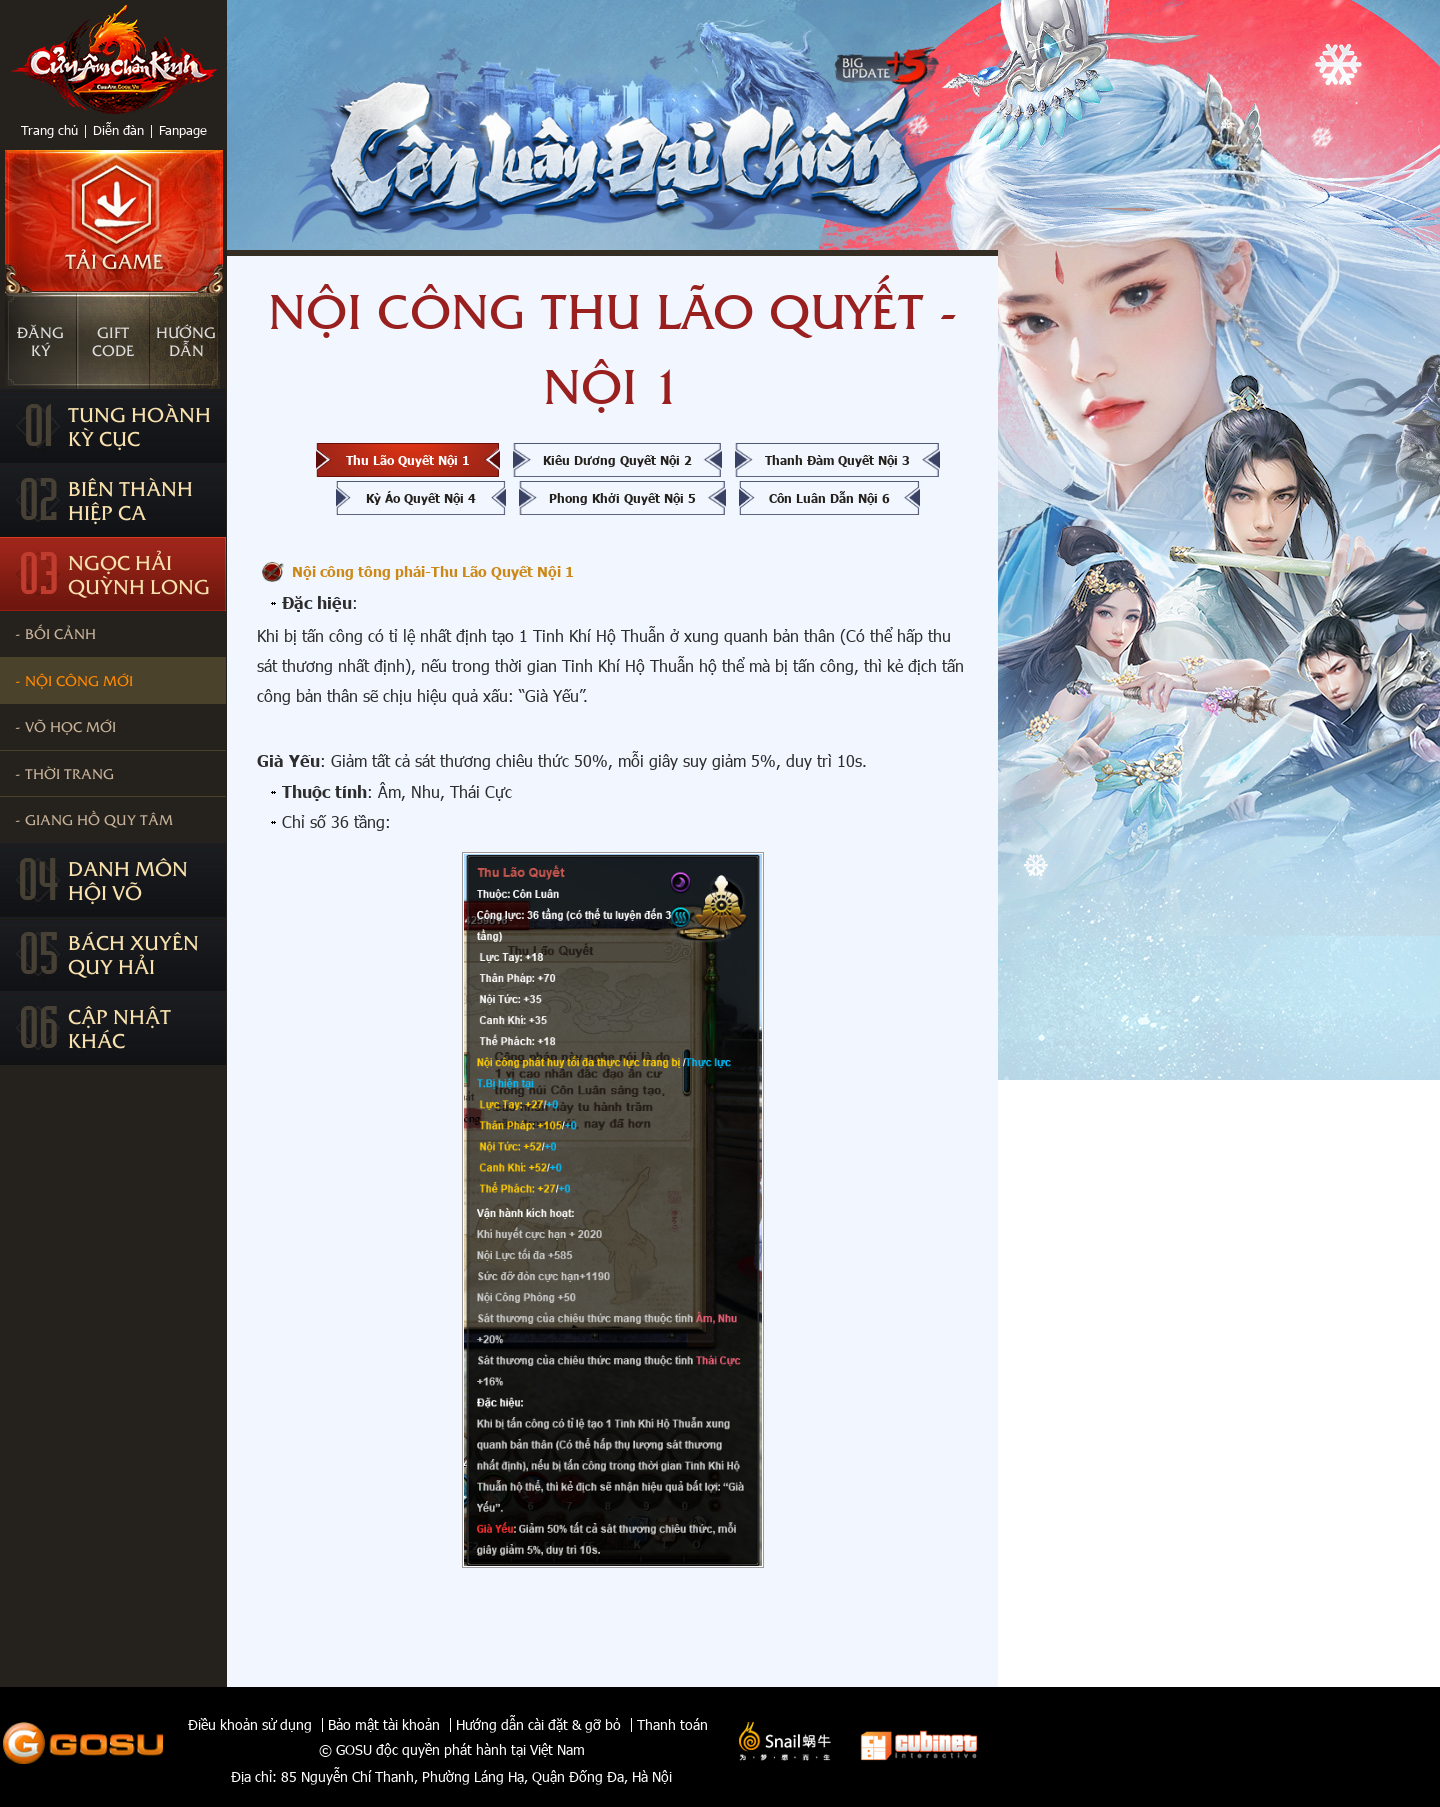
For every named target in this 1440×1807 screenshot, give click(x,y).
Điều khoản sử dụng (250, 1725)
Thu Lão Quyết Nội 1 (408, 460)
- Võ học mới (65, 726)
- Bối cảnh (55, 633)
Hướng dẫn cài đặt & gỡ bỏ (538, 1725)
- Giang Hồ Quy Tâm (94, 819)
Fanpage (183, 130)
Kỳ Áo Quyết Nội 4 (421, 498)
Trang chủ (49, 130)
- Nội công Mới (74, 680)
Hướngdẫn (186, 340)
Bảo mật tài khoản (384, 1725)
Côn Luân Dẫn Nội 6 (829, 498)
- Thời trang (64, 773)
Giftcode (113, 340)
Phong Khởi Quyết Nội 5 (622, 498)
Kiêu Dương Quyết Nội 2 (617, 460)
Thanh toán (672, 1725)
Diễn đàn (118, 130)
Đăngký (40, 340)
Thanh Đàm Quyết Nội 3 (837, 460)
